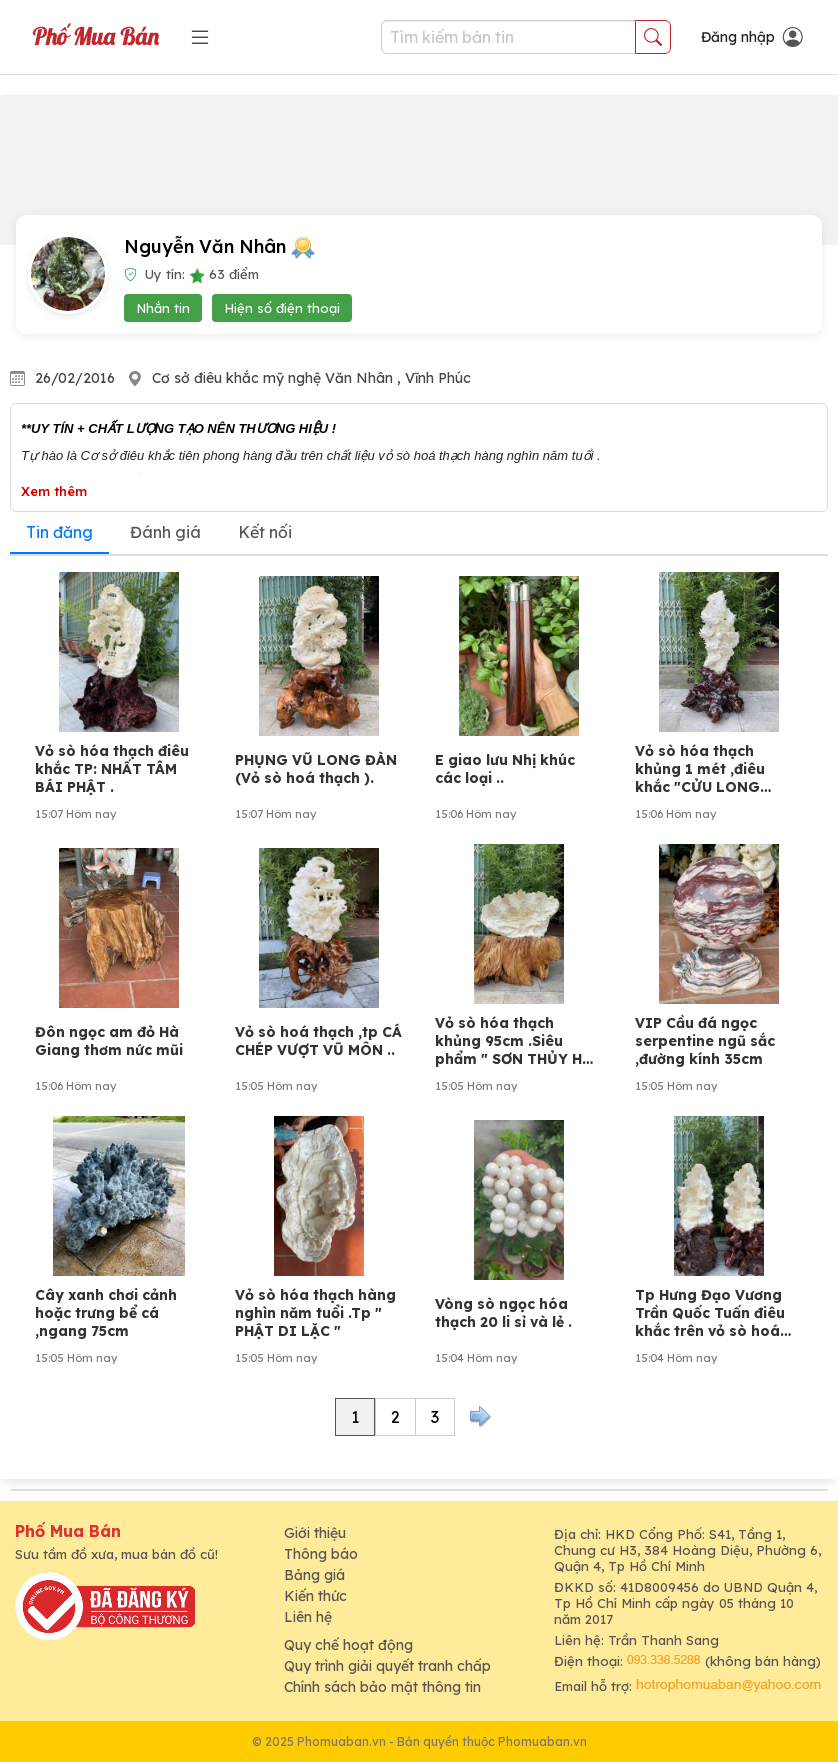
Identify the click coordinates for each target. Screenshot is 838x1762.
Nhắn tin (163, 308)
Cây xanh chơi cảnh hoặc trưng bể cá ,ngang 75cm (106, 1313)
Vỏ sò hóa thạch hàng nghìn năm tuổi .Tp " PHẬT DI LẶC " (315, 1313)
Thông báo (321, 1554)
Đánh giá (165, 532)
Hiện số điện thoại (282, 308)
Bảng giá (314, 1575)
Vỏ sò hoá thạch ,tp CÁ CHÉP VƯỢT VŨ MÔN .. (318, 1041)
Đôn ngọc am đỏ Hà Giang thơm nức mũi (109, 1041)
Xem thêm (54, 491)
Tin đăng (59, 532)
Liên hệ (308, 1617)
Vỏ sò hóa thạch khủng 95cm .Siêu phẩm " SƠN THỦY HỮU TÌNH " (519, 1041)
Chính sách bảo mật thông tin (382, 1687)
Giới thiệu (315, 1533)
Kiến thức (315, 1596)
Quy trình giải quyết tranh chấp (387, 1666)
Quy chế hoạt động (348, 1645)
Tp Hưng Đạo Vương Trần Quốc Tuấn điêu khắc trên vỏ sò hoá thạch (710, 1313)
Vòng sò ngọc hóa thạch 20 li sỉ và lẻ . (503, 1313)
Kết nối (265, 532)
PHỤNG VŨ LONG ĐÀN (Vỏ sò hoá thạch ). (316, 769)
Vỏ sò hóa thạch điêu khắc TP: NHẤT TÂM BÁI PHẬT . (112, 769)
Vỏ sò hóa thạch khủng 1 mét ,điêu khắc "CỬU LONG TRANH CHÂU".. (700, 769)
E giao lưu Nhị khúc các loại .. (505, 769)
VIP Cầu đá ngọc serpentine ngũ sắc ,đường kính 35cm (705, 1041)
